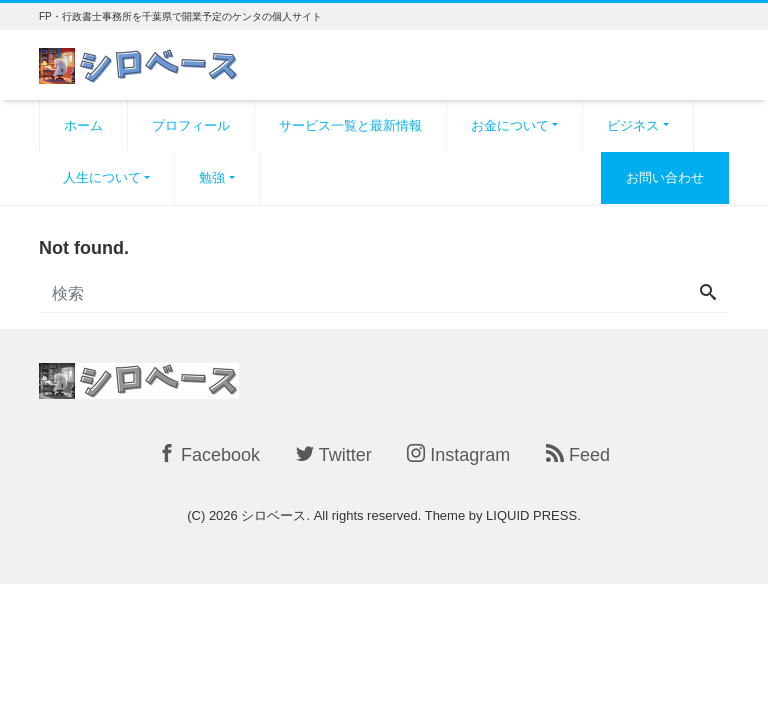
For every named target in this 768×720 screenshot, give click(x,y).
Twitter (334, 454)
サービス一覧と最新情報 (350, 125)
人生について (102, 177)
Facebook (209, 454)
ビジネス (633, 125)
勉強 (212, 177)
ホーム (83, 125)
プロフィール (191, 125)
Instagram (458, 454)
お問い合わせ (665, 177)
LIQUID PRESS (531, 515)
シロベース (273, 515)
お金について (510, 125)
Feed (578, 454)
